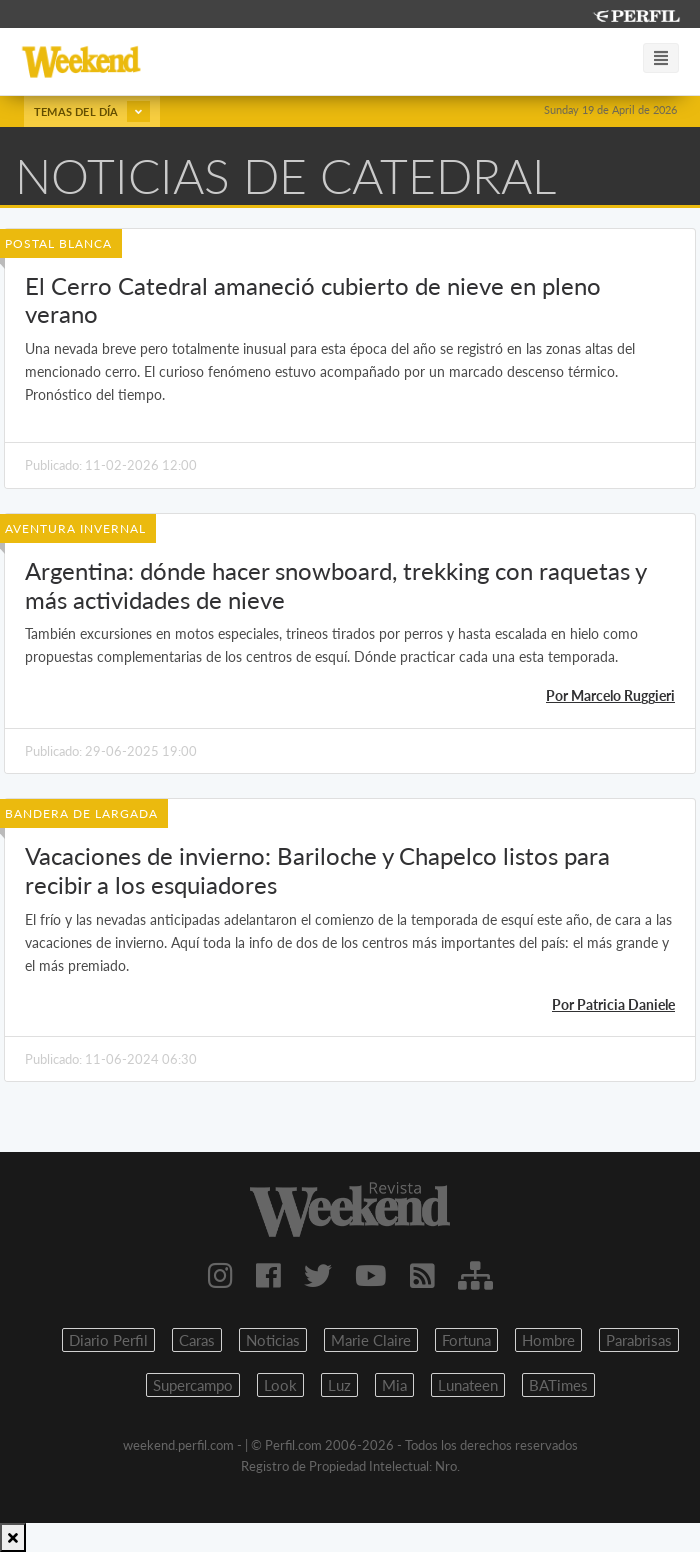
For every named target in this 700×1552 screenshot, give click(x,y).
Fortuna (466, 1340)
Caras (197, 1340)
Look (280, 1385)
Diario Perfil (108, 1340)
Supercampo (193, 1385)
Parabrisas (639, 1340)
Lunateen (468, 1385)
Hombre (548, 1340)
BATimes (558, 1385)
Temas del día (92, 111)
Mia (394, 1385)
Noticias (273, 1340)
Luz (339, 1385)
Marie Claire (371, 1340)
